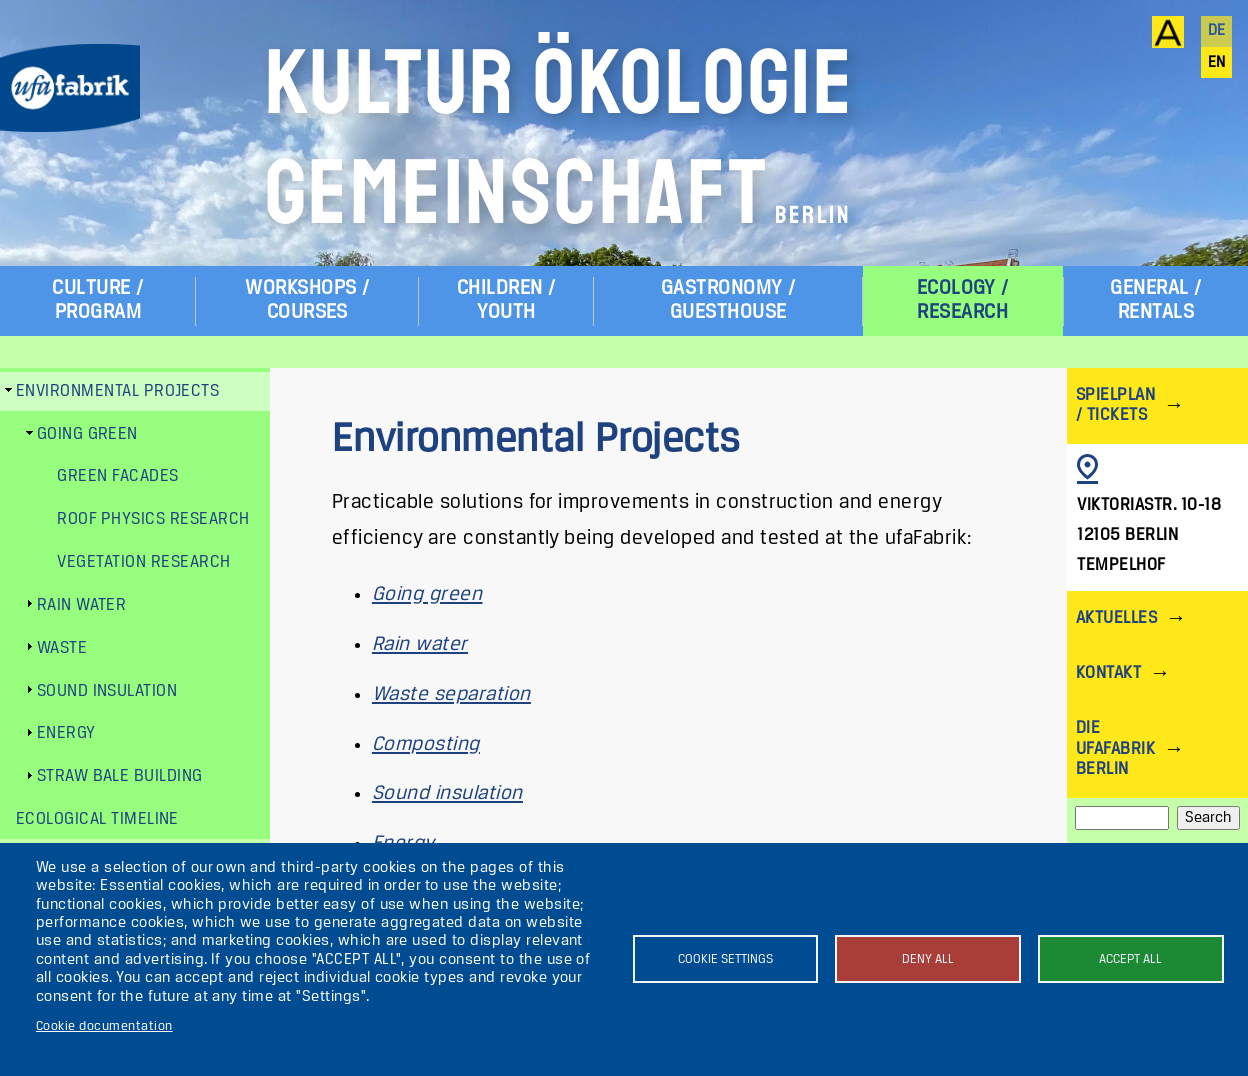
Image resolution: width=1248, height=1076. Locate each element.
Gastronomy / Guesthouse (728, 300)
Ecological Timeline (97, 819)
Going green (427, 594)
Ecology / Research (963, 300)
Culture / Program (97, 300)
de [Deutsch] (1217, 31)
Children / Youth (506, 300)
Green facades (117, 476)
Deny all (928, 959)
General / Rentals (1155, 300)
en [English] (1217, 63)
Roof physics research (153, 519)
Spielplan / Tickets (1115, 405)
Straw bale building (120, 776)
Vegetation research (143, 562)
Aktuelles (1116, 618)
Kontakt (1108, 673)
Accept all (1130, 959)
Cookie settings (725, 959)
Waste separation (451, 694)
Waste (62, 648)
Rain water (420, 644)
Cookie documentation (104, 1026)
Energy (66, 733)
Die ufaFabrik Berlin (1115, 748)
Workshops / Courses (307, 300)
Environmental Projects (118, 391)
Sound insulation (447, 793)
